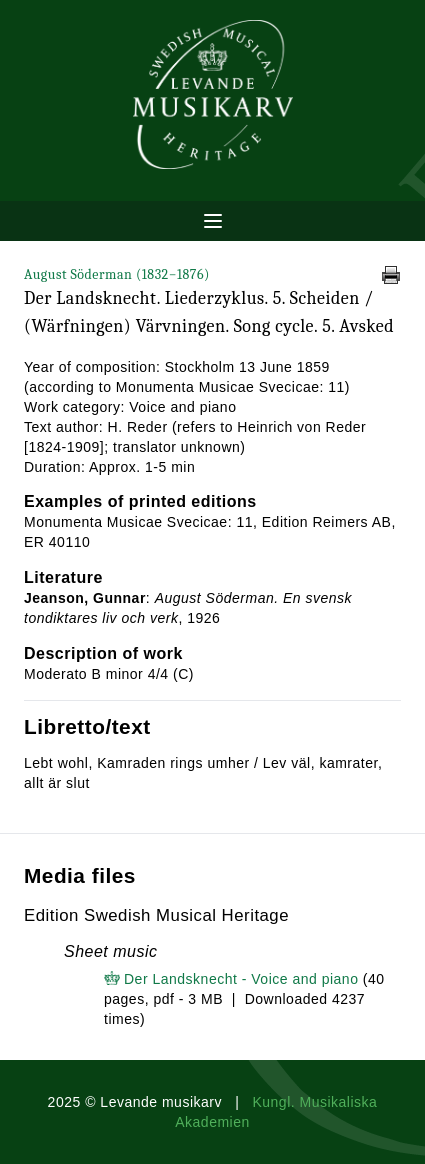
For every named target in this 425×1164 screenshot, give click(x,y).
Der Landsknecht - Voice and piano (241, 979)
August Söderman (117, 274)
